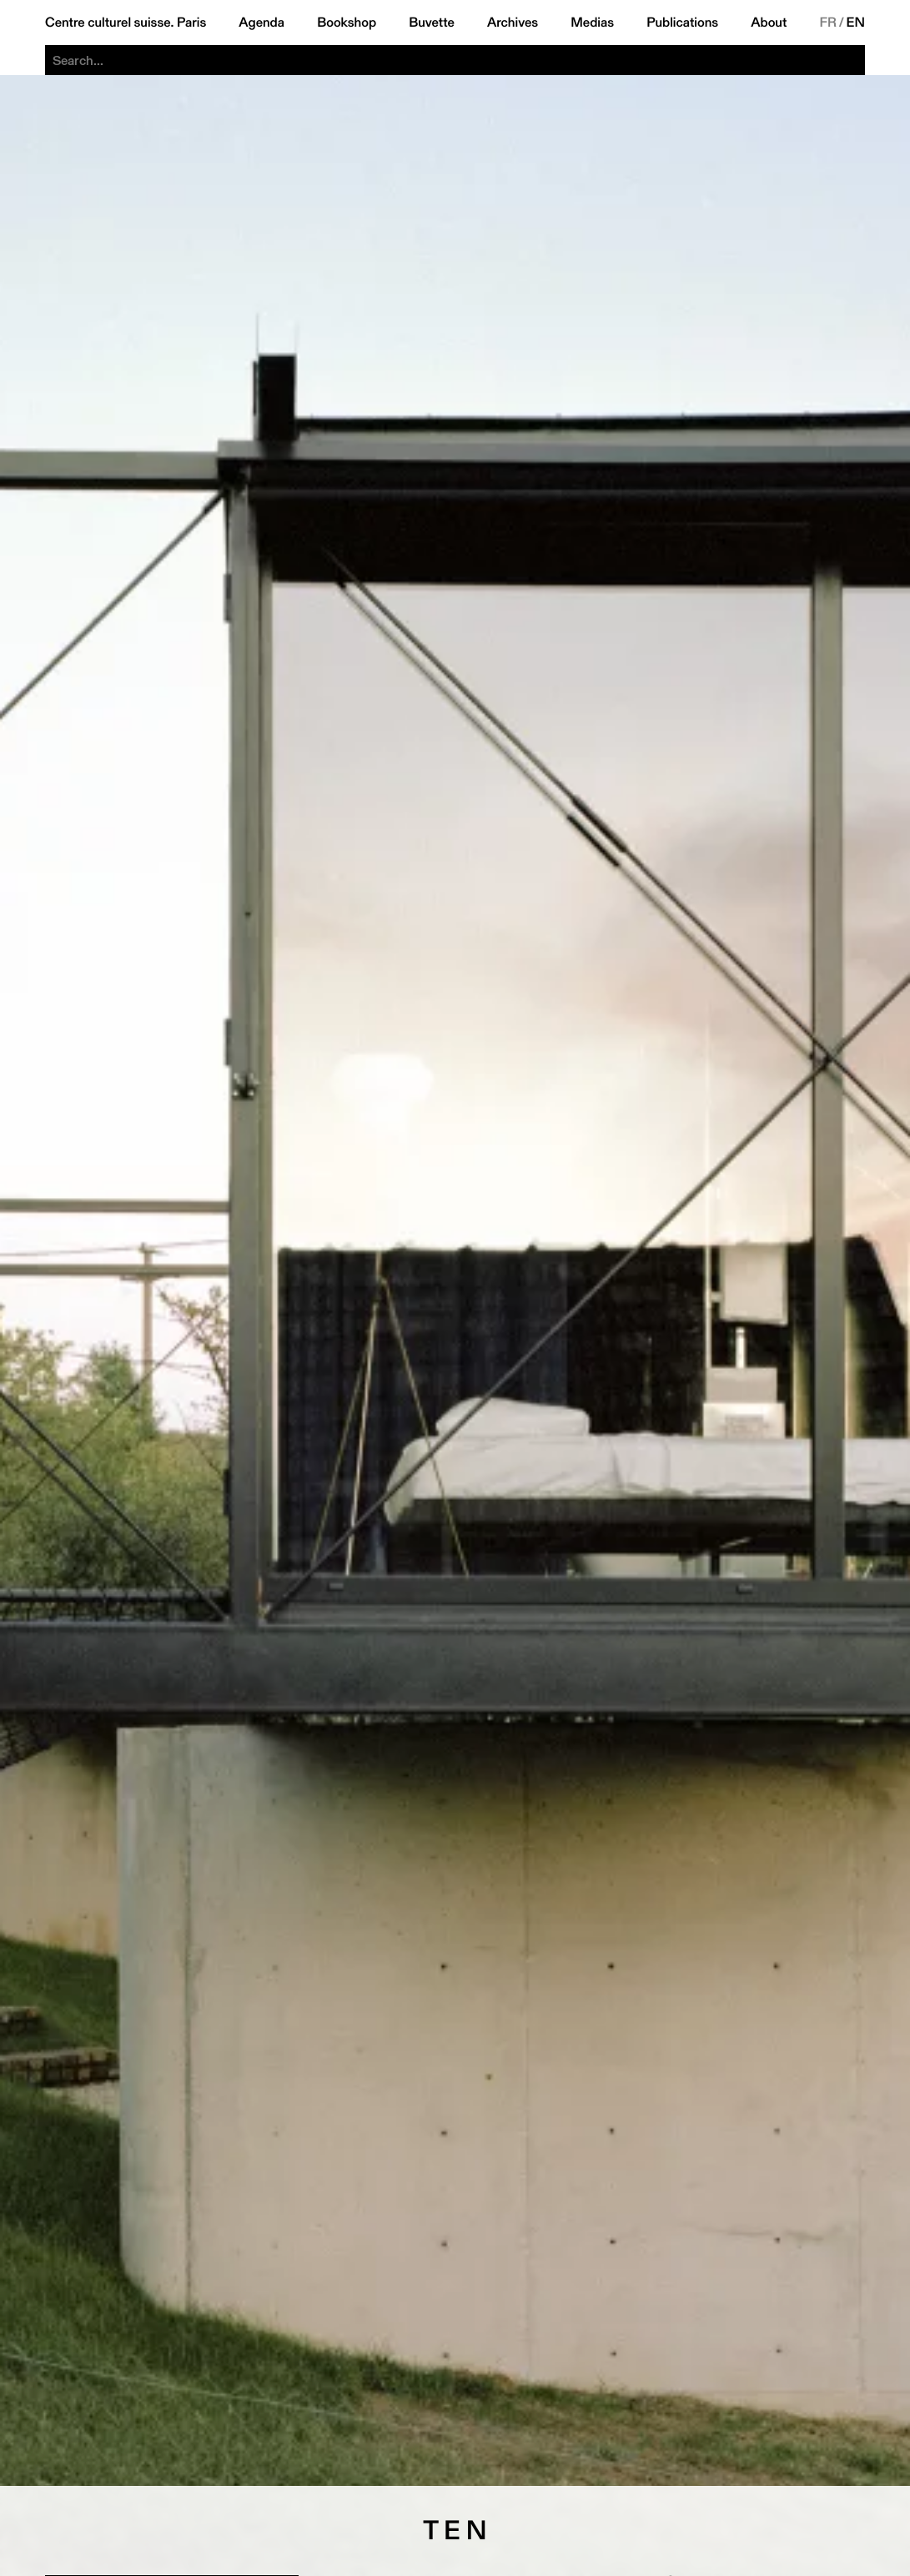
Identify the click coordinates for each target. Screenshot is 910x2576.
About (769, 22)
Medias (592, 22)
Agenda (261, 22)
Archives (512, 22)
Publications (682, 22)
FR (828, 22)
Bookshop (346, 22)
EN (856, 22)
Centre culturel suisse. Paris (125, 22)
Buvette (432, 22)
